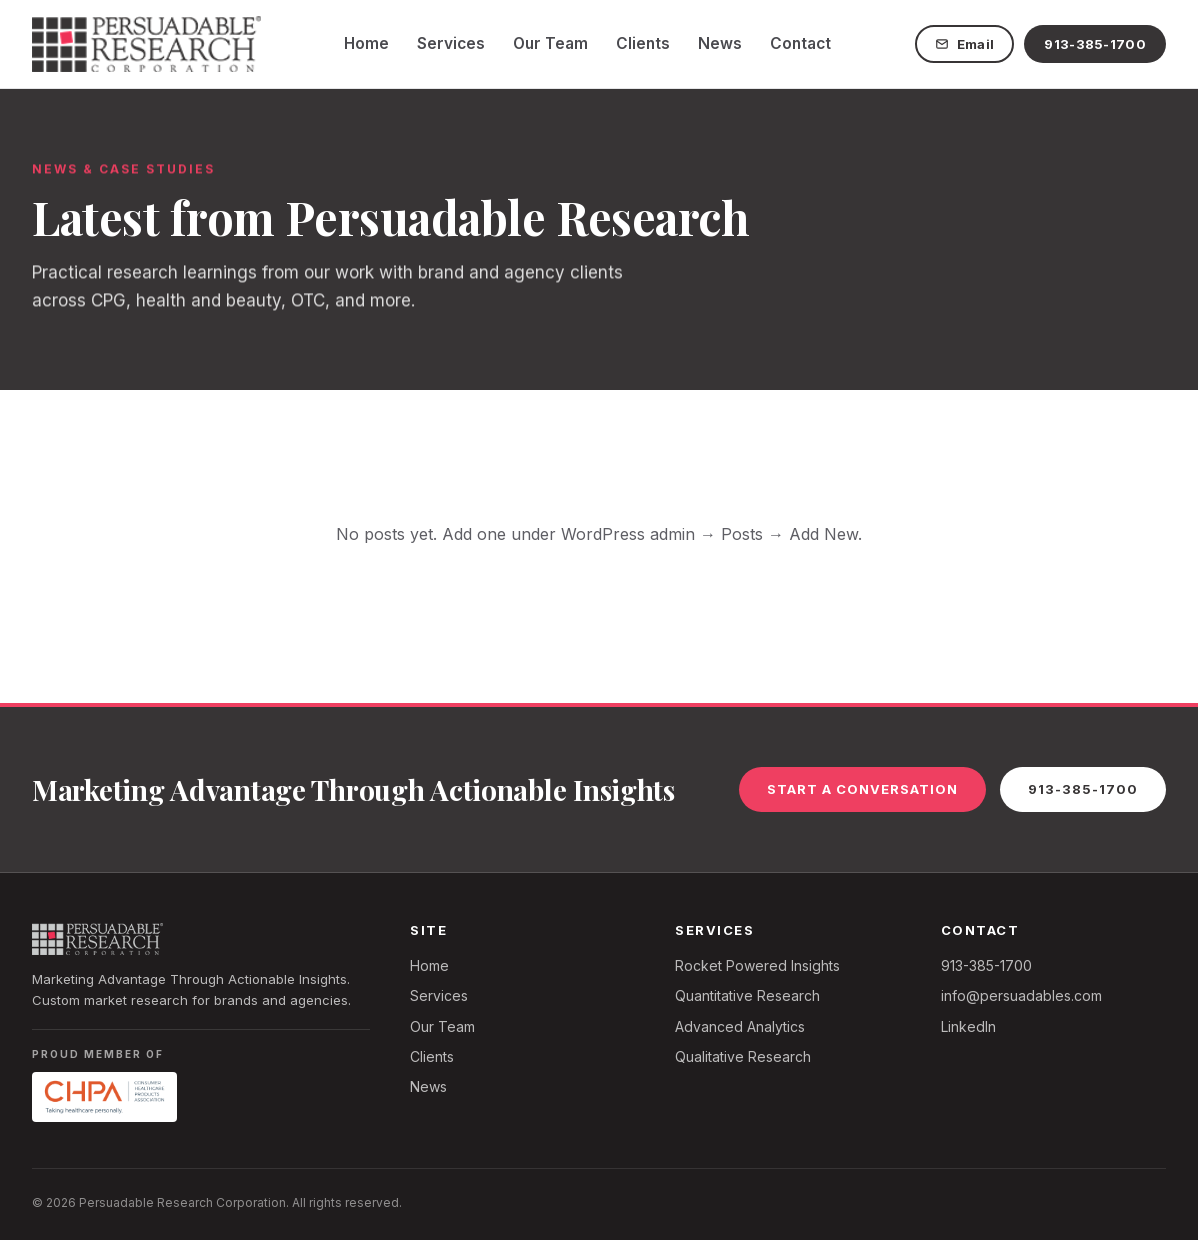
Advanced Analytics (740, 1026)
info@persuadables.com (1021, 995)
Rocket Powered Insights (757, 965)
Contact (800, 43)
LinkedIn (968, 1026)
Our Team (550, 43)
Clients (643, 43)
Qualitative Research (743, 1056)
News (720, 43)
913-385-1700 (1095, 44)
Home (366, 43)
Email (965, 44)
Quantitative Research (747, 995)
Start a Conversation (862, 789)
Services (451, 43)
